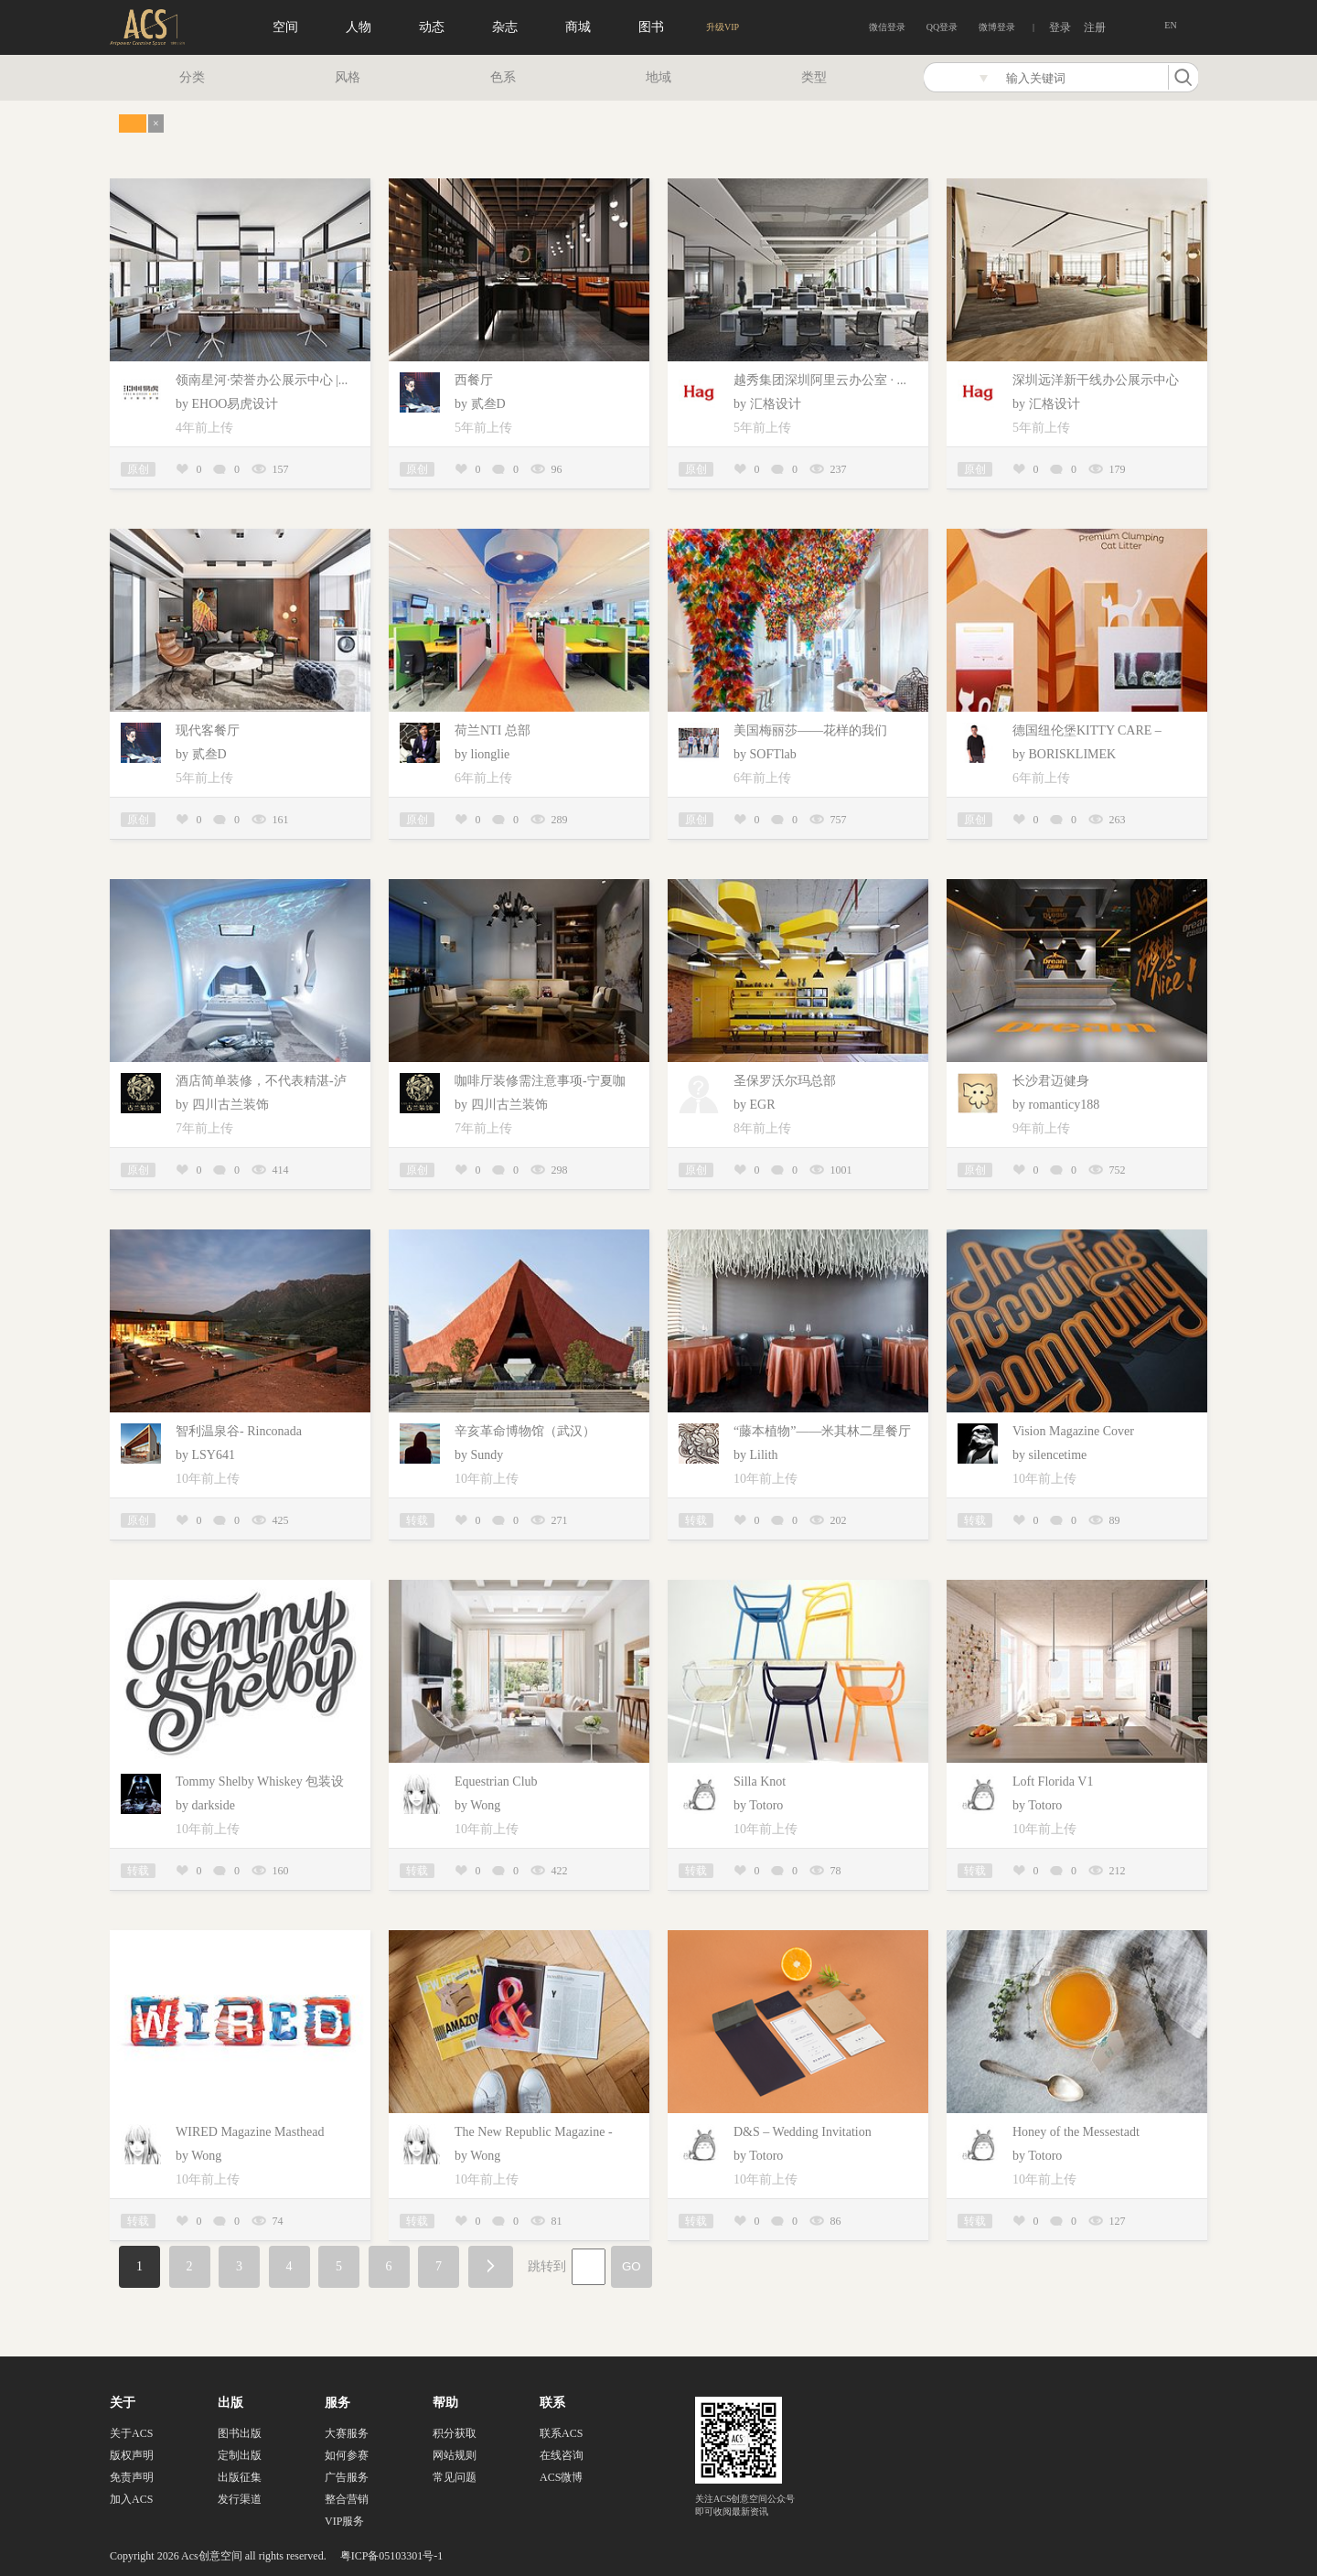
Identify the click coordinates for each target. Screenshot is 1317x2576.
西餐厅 (474, 380)
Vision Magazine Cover (1073, 1431)
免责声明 (132, 2477)
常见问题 (454, 2477)
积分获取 (454, 2433)
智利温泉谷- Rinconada (239, 1431)
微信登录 (887, 27)
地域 (658, 77)
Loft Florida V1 (1052, 1781)
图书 (651, 27)
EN (1170, 25)
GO (631, 2266)
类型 (814, 77)
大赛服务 (347, 2433)
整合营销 (347, 2499)
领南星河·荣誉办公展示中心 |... (262, 380)
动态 (431, 27)
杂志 (505, 27)
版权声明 (132, 2455)
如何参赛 (347, 2455)
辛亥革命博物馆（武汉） (525, 1431)
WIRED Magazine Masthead (250, 2132)
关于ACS (131, 2433)
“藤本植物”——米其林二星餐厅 (822, 1431)
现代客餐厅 (208, 730)
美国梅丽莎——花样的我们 (810, 730)
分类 (192, 77)
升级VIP (722, 27)
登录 (1060, 27)
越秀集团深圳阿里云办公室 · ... (819, 380)
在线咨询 (562, 2455)
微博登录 (997, 27)
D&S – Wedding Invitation (802, 2132)
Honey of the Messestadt (1076, 2132)
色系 (503, 77)
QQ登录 (942, 27)
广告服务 (347, 2477)
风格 (347, 77)
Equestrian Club (496, 1781)
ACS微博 (561, 2477)
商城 (578, 27)
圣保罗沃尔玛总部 (784, 1081)
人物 (358, 27)
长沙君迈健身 (1050, 1081)
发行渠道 (240, 2499)
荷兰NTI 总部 (492, 730)
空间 (285, 27)
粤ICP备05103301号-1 (392, 2555)
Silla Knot (759, 1781)
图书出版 (240, 2433)
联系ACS (561, 2433)
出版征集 (240, 2477)
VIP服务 (344, 2521)
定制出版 (240, 2455)
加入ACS (131, 2499)
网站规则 (454, 2455)
